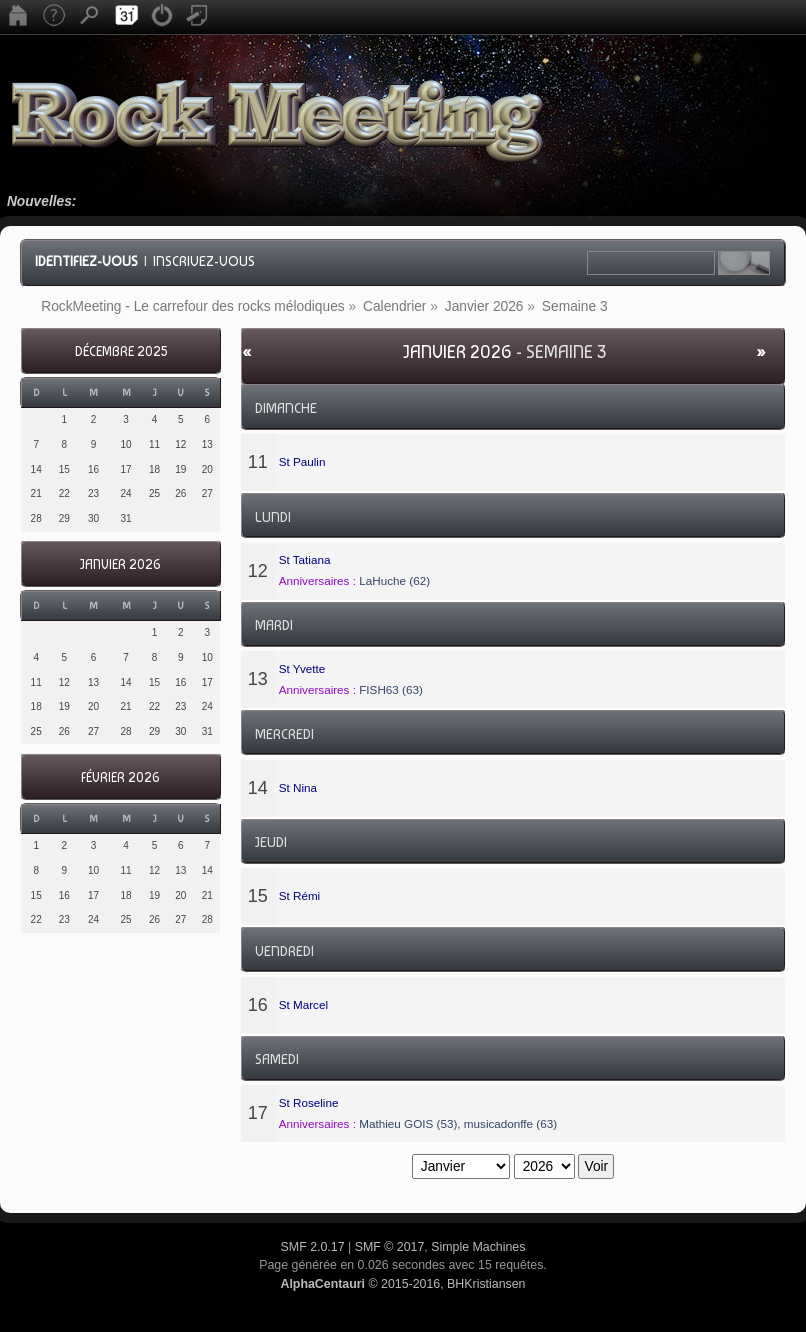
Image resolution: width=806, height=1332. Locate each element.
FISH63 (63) (391, 689)
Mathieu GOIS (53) (408, 1123)
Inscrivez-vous (204, 261)
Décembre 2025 (121, 351)
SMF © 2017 (390, 1247)
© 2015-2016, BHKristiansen (402, 1284)
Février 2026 (120, 777)
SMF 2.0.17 (313, 1247)
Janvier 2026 (120, 564)
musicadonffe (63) (510, 1123)
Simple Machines (478, 1247)
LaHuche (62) (394, 580)
